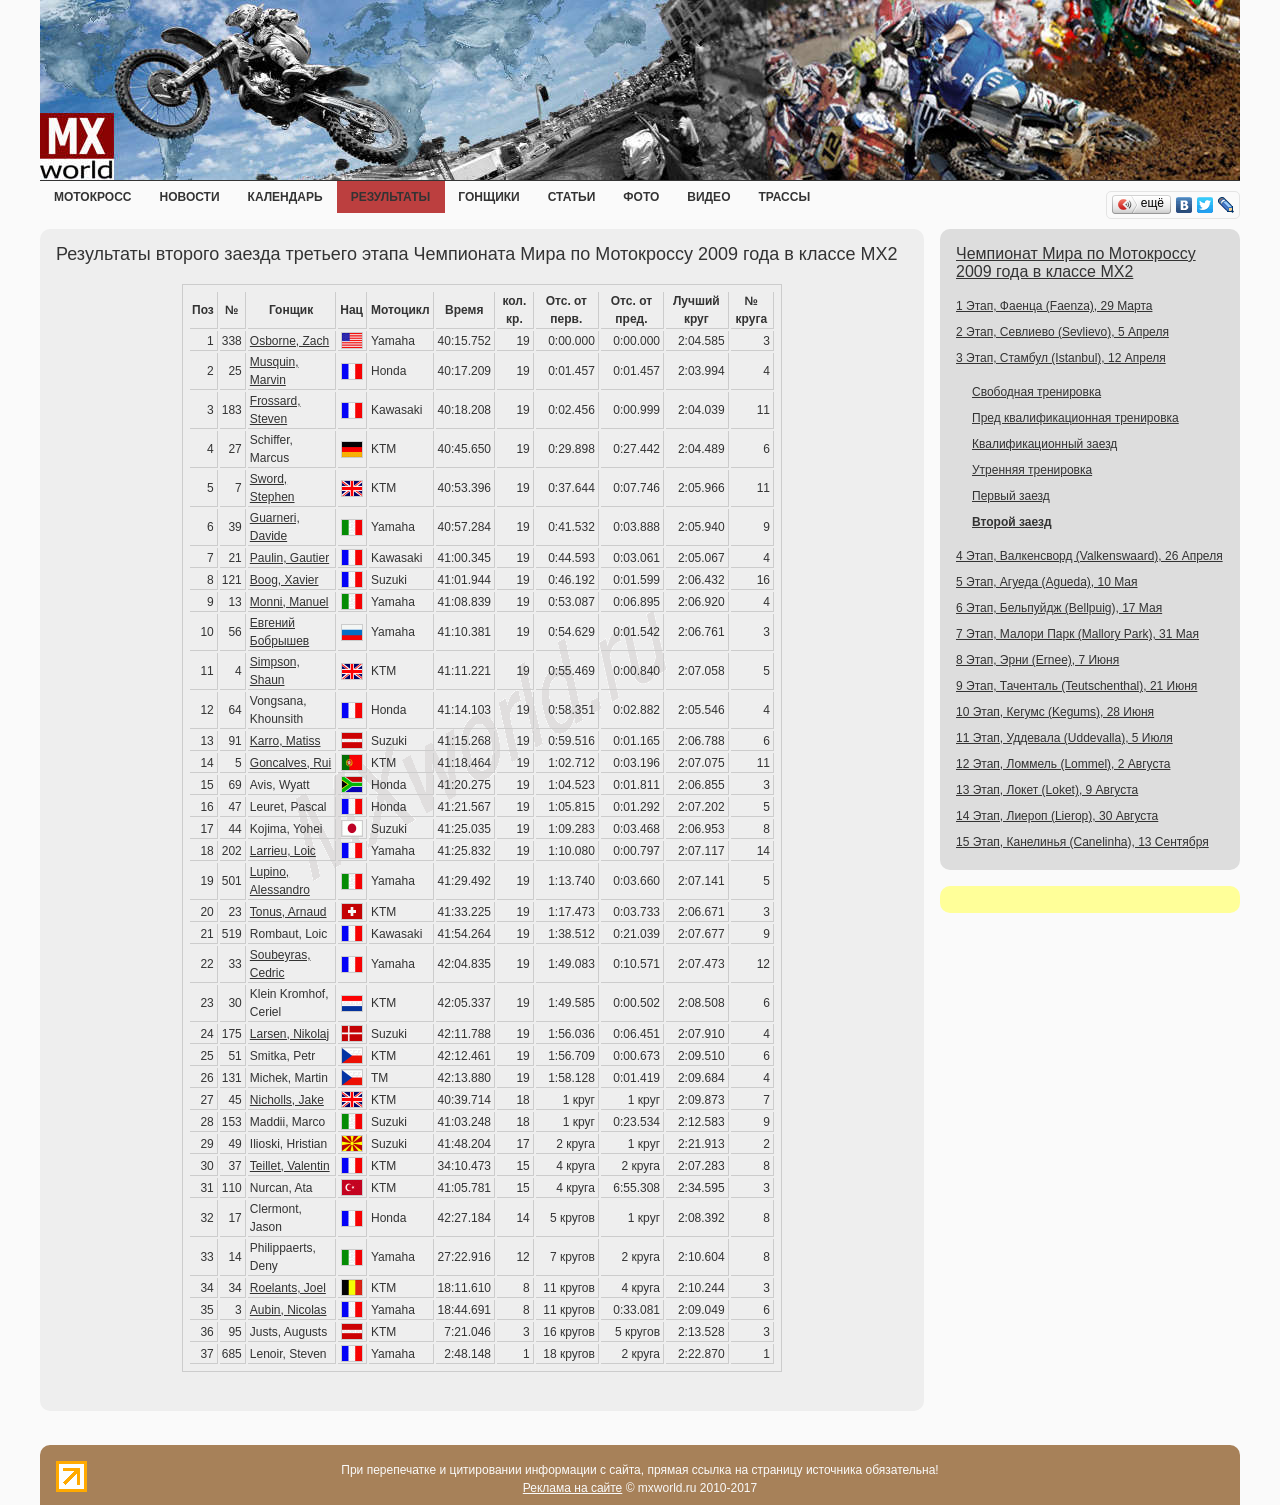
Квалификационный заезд (1044, 444)
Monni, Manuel (289, 602)
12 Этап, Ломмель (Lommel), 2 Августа (1063, 764)
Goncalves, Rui (290, 763)
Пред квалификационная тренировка (1075, 418)
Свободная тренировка (1036, 392)
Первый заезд (1011, 496)
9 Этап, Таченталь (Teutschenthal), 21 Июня (1076, 686)
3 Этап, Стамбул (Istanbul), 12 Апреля (1061, 358)
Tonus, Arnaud (288, 912)
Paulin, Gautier (289, 558)
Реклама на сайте (573, 1488)
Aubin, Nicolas (288, 1310)
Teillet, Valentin (290, 1166)
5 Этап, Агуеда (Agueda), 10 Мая (1047, 582)
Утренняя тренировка (1032, 470)
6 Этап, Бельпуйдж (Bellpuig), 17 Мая (1059, 608)
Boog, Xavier (284, 580)
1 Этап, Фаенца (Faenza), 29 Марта (1054, 306)
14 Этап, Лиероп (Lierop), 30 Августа (1057, 816)
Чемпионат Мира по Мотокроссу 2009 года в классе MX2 (1076, 262)
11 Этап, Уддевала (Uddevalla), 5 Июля (1064, 738)
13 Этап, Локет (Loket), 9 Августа (1047, 790)
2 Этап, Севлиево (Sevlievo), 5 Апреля (1062, 332)
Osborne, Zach (289, 341)
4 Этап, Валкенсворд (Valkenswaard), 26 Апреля (1089, 556)
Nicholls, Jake (287, 1100)
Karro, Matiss (285, 741)
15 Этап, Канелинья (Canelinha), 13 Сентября (1082, 842)
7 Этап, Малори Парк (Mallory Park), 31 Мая (1077, 634)
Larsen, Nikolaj (289, 1034)
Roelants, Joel (288, 1288)
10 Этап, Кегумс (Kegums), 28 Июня (1055, 712)
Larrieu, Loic (283, 851)
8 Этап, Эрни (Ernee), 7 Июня (1037, 660)
